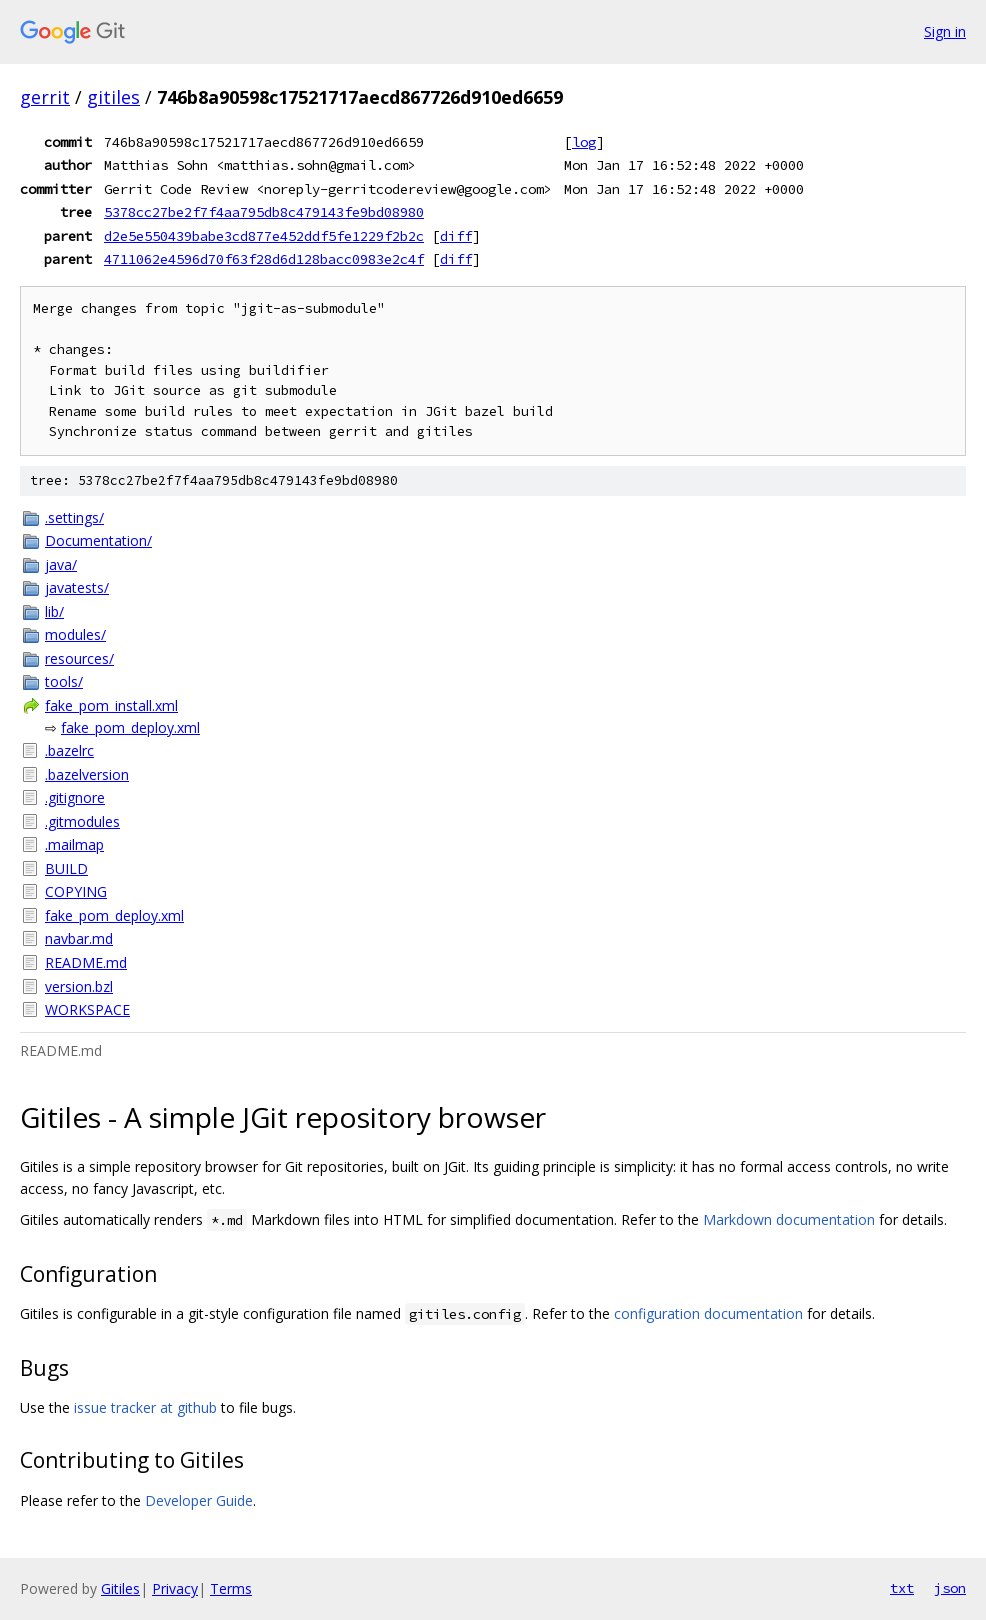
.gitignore (75, 797)
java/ (61, 564)
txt (902, 1588)
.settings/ (74, 517)
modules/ (75, 634)
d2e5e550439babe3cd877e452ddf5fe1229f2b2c (264, 236)
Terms (231, 1588)
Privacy (175, 1588)
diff (456, 236)
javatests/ (77, 587)
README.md (86, 962)
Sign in (945, 31)
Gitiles (120, 1588)
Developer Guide (199, 1500)
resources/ (79, 658)
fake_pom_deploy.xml (130, 727)
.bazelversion (87, 774)
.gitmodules (82, 821)
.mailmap (74, 844)
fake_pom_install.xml (111, 705)
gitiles (113, 97)
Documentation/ (98, 540)
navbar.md (79, 938)
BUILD (66, 868)
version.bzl (79, 986)
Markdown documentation (789, 1219)
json (950, 1588)
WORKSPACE (87, 1009)
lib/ (54, 611)
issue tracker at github (145, 1407)
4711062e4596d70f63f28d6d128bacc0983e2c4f (264, 259)
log (584, 142)
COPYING (76, 891)
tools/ (64, 681)
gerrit (45, 97)
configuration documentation (708, 1313)
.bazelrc (69, 750)
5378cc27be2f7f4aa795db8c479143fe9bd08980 (264, 212)
